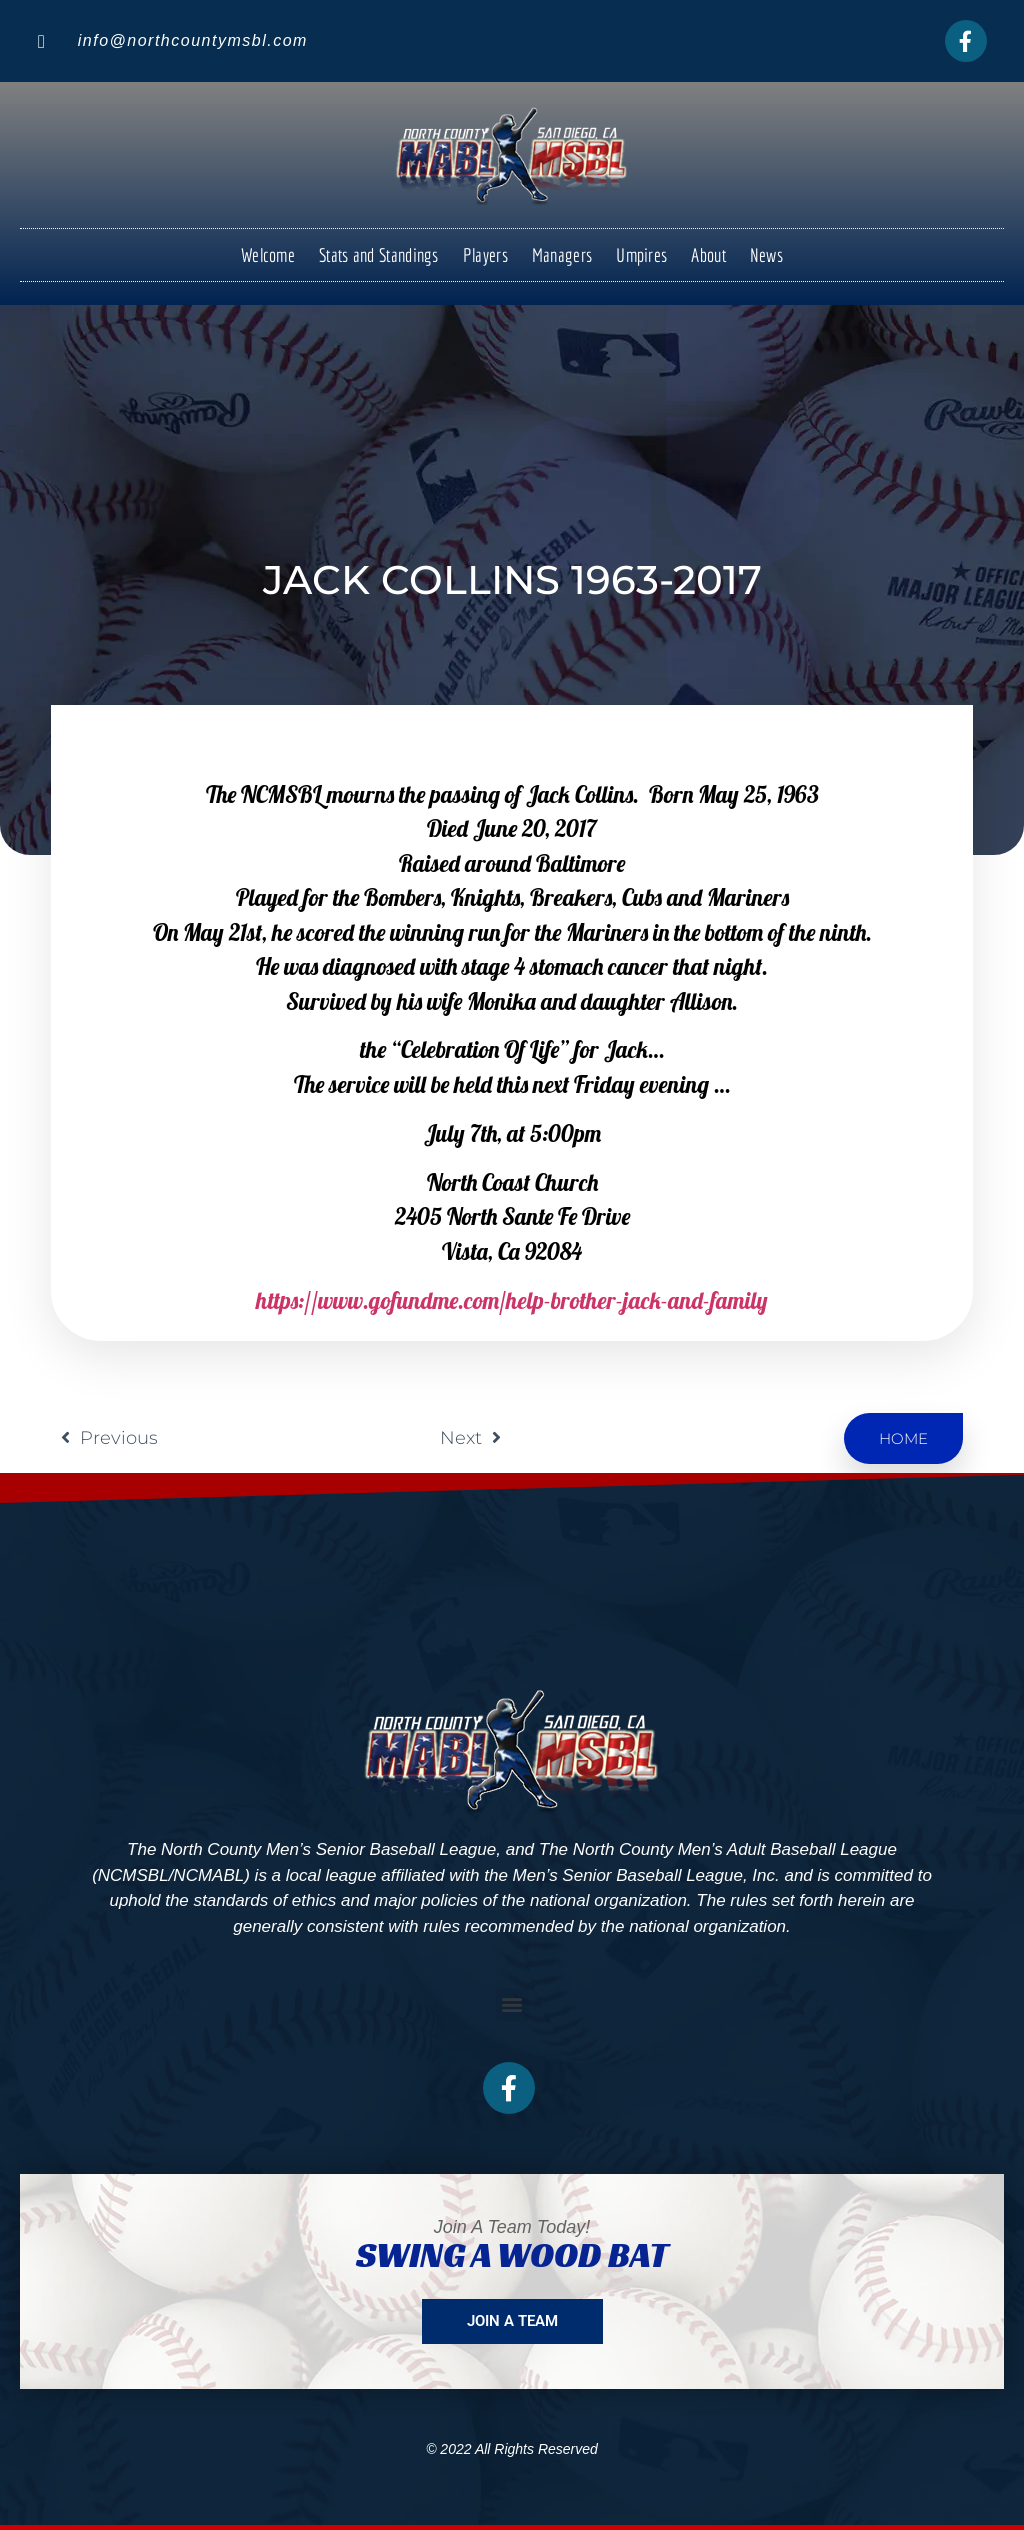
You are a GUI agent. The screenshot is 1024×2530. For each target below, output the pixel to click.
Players (485, 255)
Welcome (268, 255)
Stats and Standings (379, 255)
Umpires (641, 255)
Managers (562, 255)
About (708, 255)
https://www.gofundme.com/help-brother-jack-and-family (512, 1300)
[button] (512, 2004)
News (766, 255)
